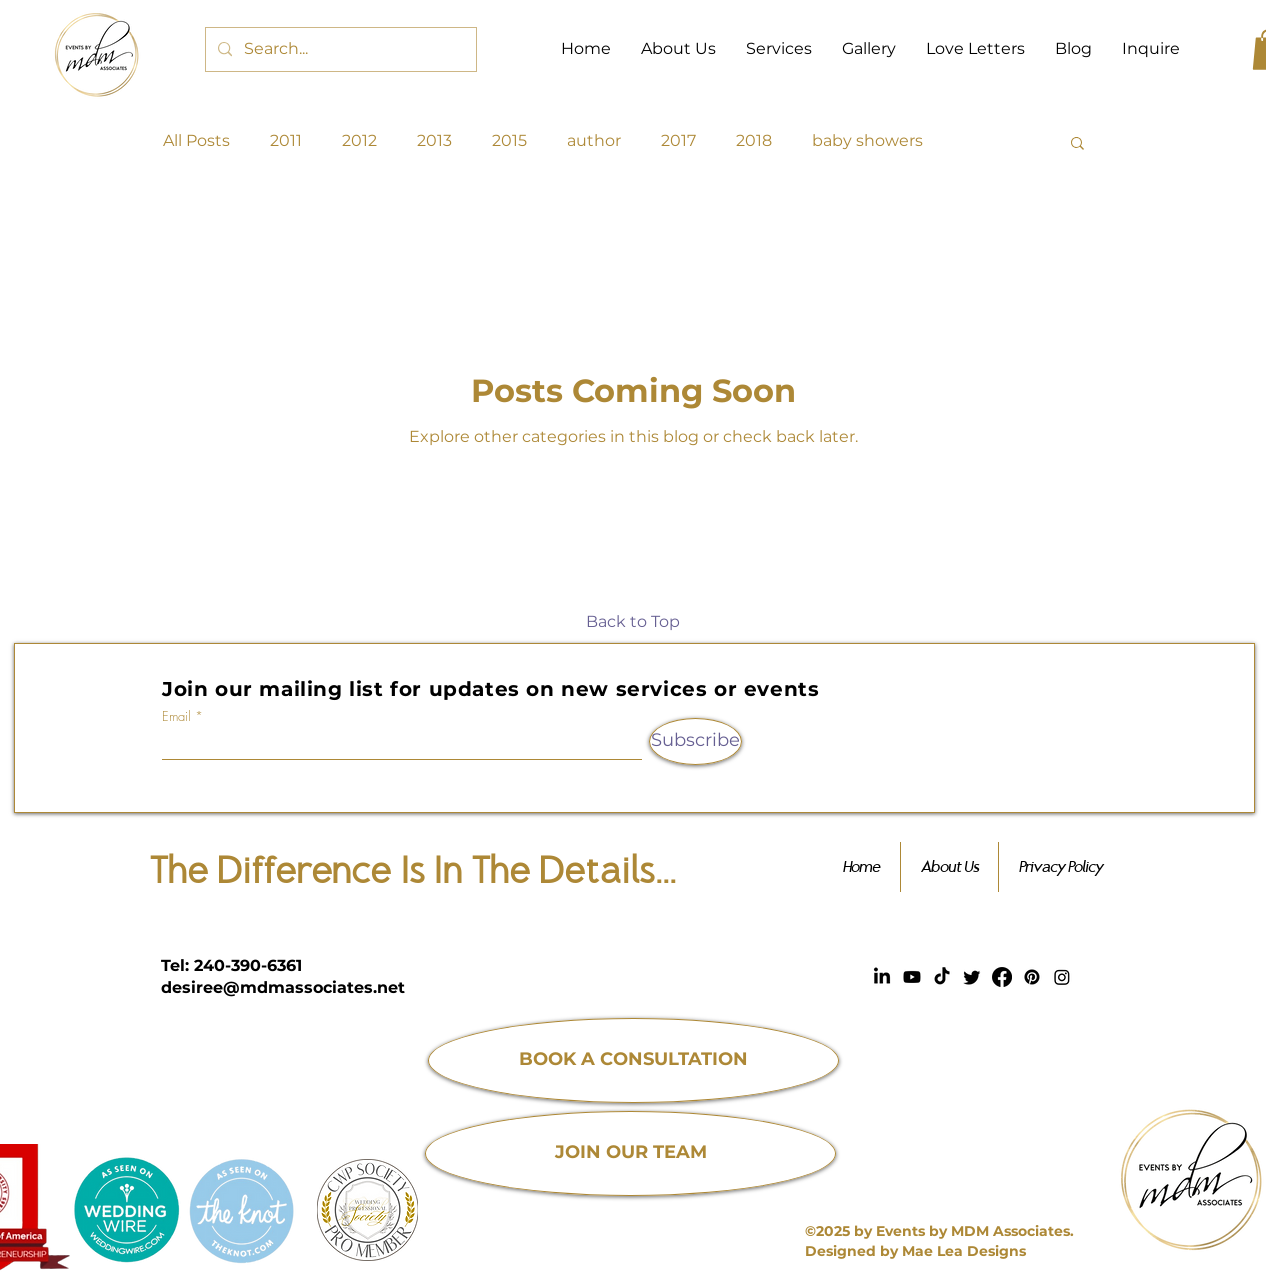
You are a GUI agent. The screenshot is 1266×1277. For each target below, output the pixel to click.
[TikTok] (942, 977)
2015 (509, 140)
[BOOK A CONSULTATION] (633, 1060)
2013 (434, 140)
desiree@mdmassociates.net (283, 987)
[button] (1077, 144)
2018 (754, 140)
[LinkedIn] (882, 977)
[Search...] (339, 49)
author (594, 140)
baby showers (867, 140)
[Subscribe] (695, 741)
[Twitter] (972, 977)
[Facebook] (1002, 977)
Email (176, 716)
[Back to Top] (633, 623)
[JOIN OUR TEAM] (630, 1153)
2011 (286, 140)
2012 (359, 140)
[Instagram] (1062, 977)
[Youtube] (912, 977)
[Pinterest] (1032, 977)
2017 (678, 140)
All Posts (196, 140)
